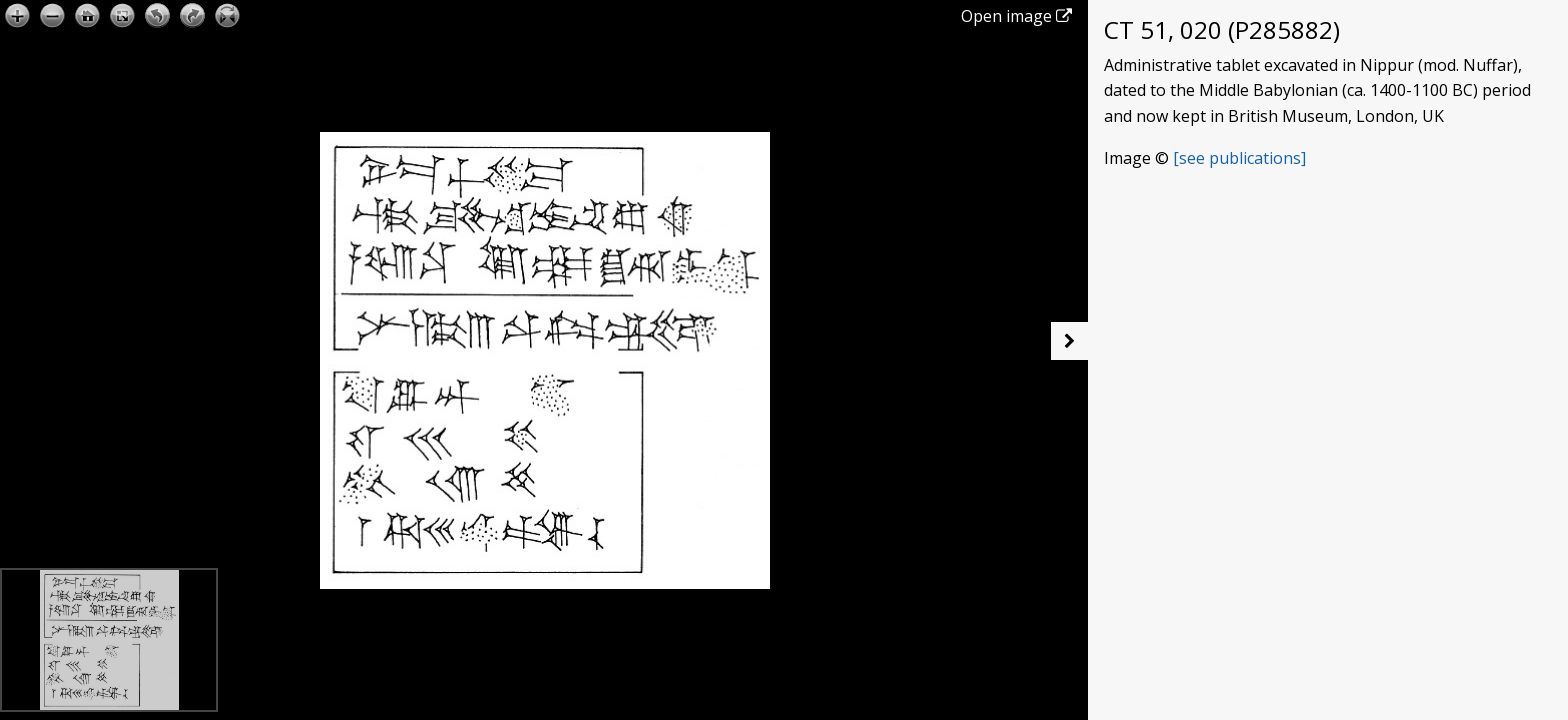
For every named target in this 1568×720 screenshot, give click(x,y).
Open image (1016, 16)
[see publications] (1239, 158)
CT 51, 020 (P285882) (1222, 29)
